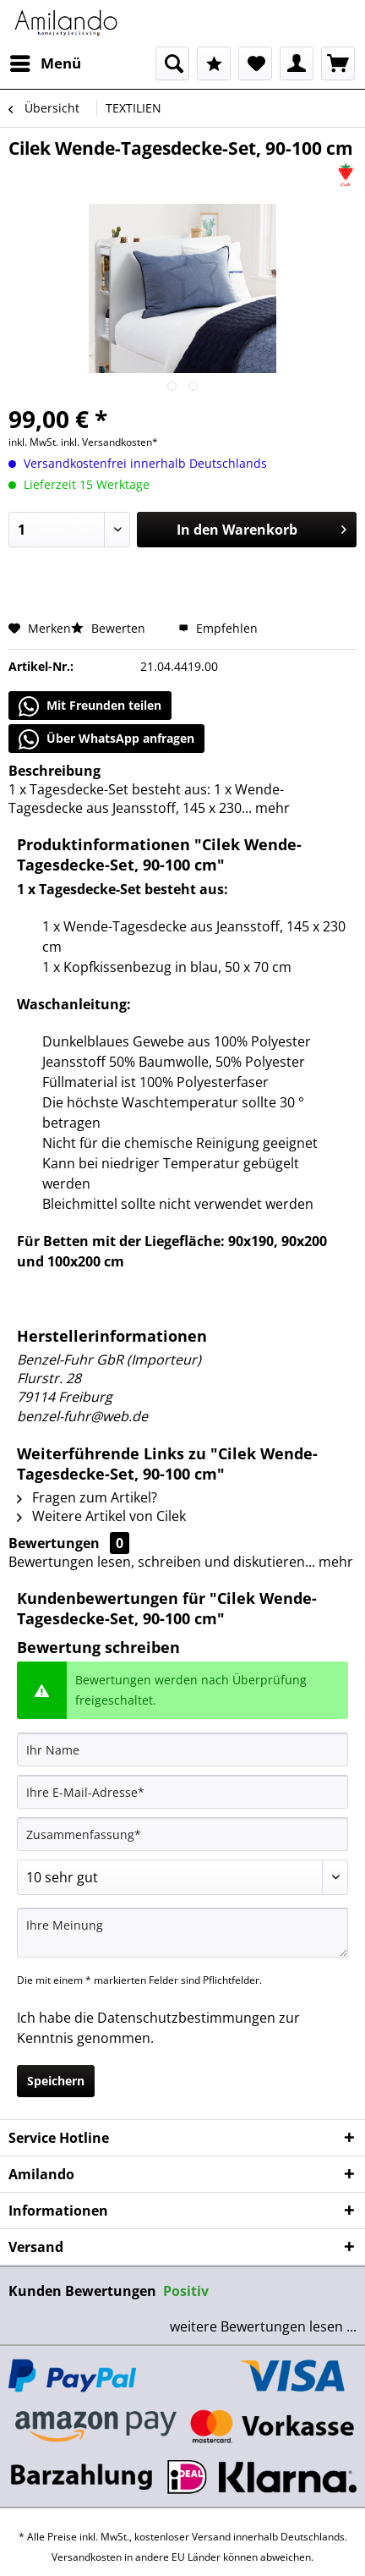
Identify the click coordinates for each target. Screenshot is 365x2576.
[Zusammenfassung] (182, 1834)
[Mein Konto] (296, 63)
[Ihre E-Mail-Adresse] (182, 1792)
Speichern (55, 2081)
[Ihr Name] (182, 1749)
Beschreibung (54, 770)
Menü (45, 61)
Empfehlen (218, 628)
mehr (271, 808)
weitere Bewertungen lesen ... (263, 2326)
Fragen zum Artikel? (87, 1497)
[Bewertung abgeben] (182, 1877)
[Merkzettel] (255, 63)
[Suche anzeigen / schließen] (172, 63)
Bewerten (110, 628)
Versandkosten (87, 2557)
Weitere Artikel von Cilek (101, 1516)
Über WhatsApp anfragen (106, 739)
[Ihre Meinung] (182, 1933)
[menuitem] (45, 63)
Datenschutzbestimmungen (186, 2017)
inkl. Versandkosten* (109, 442)
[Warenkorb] (338, 63)
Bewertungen (54, 1543)
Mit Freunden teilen (90, 706)
